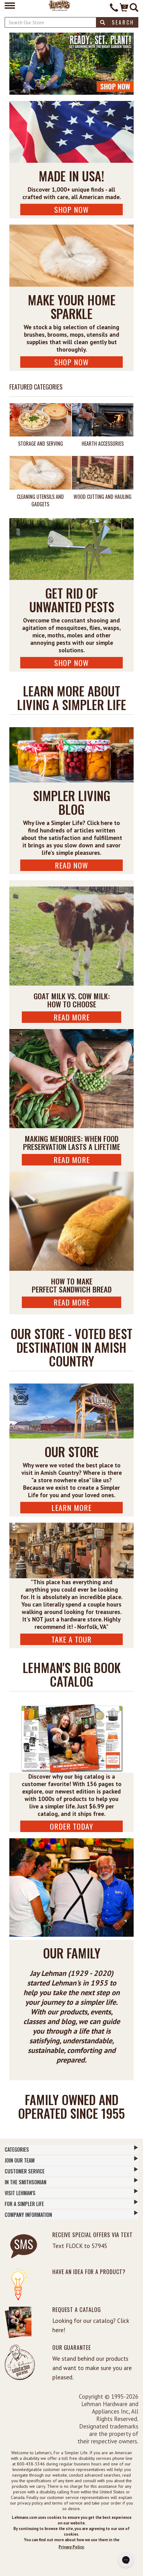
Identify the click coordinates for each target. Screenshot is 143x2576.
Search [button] (117, 22)
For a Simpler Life (71, 2204)
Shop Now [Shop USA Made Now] (71, 209)
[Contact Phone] (114, 8)
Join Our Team (71, 2160)
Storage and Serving (40, 443)
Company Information (71, 2214)
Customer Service (71, 2171)
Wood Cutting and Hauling (102, 496)
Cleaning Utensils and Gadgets (40, 500)
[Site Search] (134, 8)
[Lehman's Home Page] (59, 5)
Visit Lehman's (71, 2193)
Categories (71, 2149)
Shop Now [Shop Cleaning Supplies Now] (71, 361)
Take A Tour (71, 1639)
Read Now (71, 865)
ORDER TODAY (71, 1826)
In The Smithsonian (71, 2182)
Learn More (71, 1507)
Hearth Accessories (103, 443)
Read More (72, 1017)
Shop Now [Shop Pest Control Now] (71, 662)
